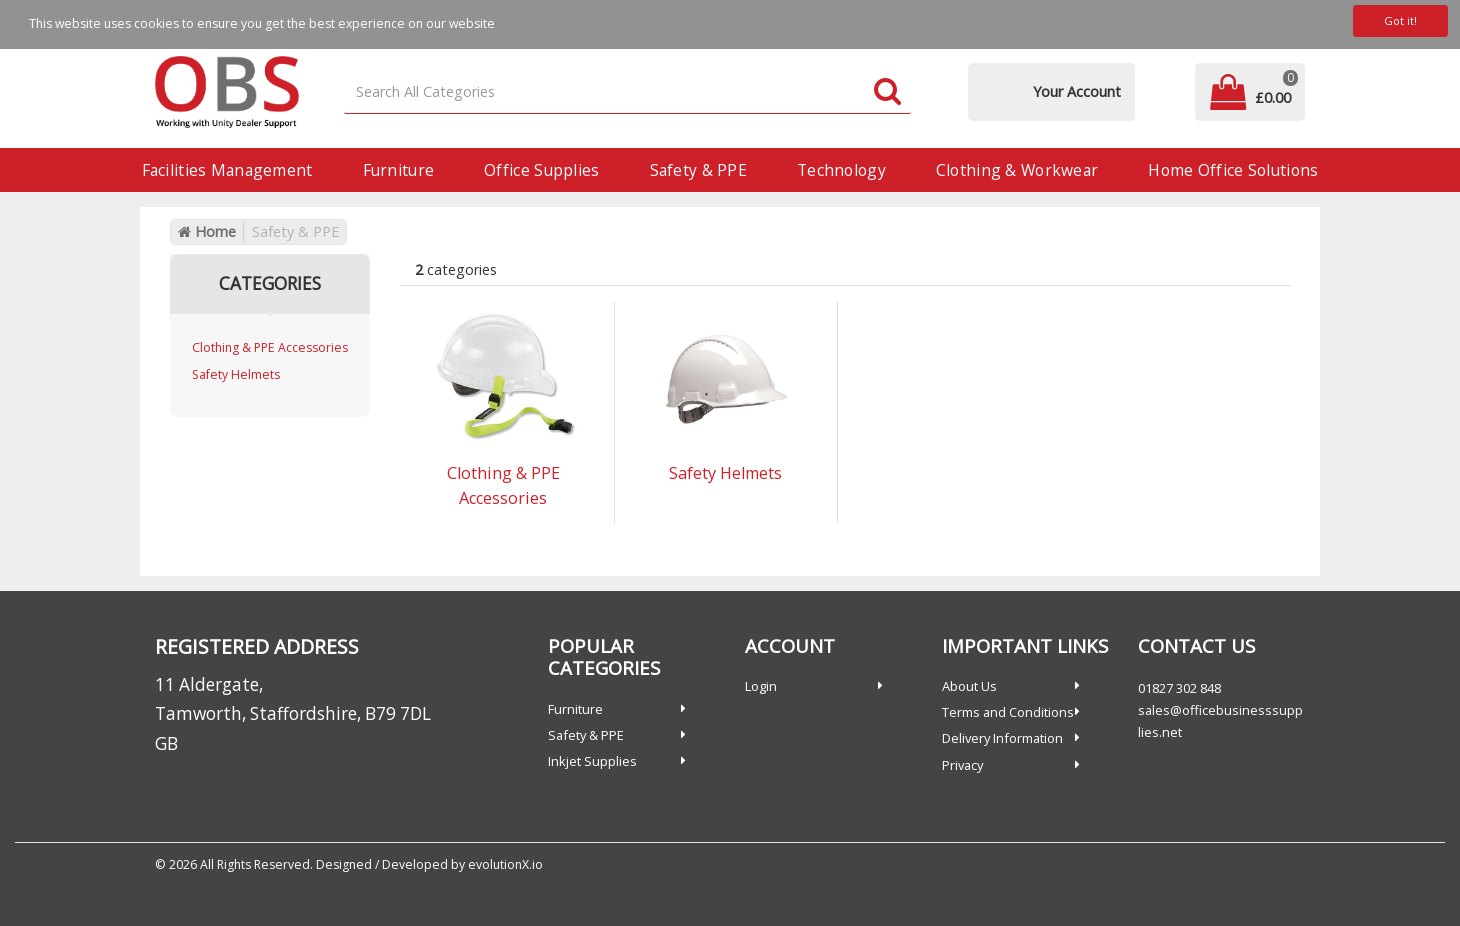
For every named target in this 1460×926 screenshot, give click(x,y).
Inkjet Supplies (592, 761)
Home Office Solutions (1233, 170)
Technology (841, 170)
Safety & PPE (698, 170)
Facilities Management (227, 170)
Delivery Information (1002, 738)
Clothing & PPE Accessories (270, 347)
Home (207, 231)
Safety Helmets (236, 374)
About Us (969, 686)
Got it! (1400, 20)
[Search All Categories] (628, 92)
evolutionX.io (505, 864)
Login (761, 686)
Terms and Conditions (1008, 712)
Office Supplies (541, 170)
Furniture (399, 170)
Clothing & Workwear (1017, 170)
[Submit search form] (887, 92)
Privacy (962, 765)
